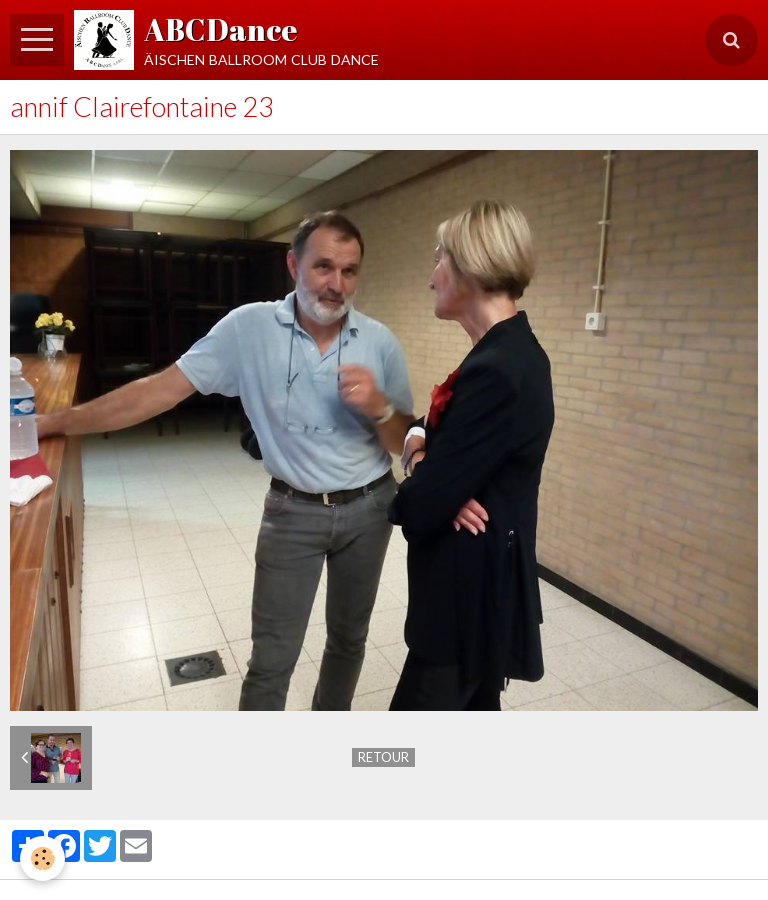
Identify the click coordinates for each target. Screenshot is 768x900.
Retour (383, 757)
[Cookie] (42, 858)
